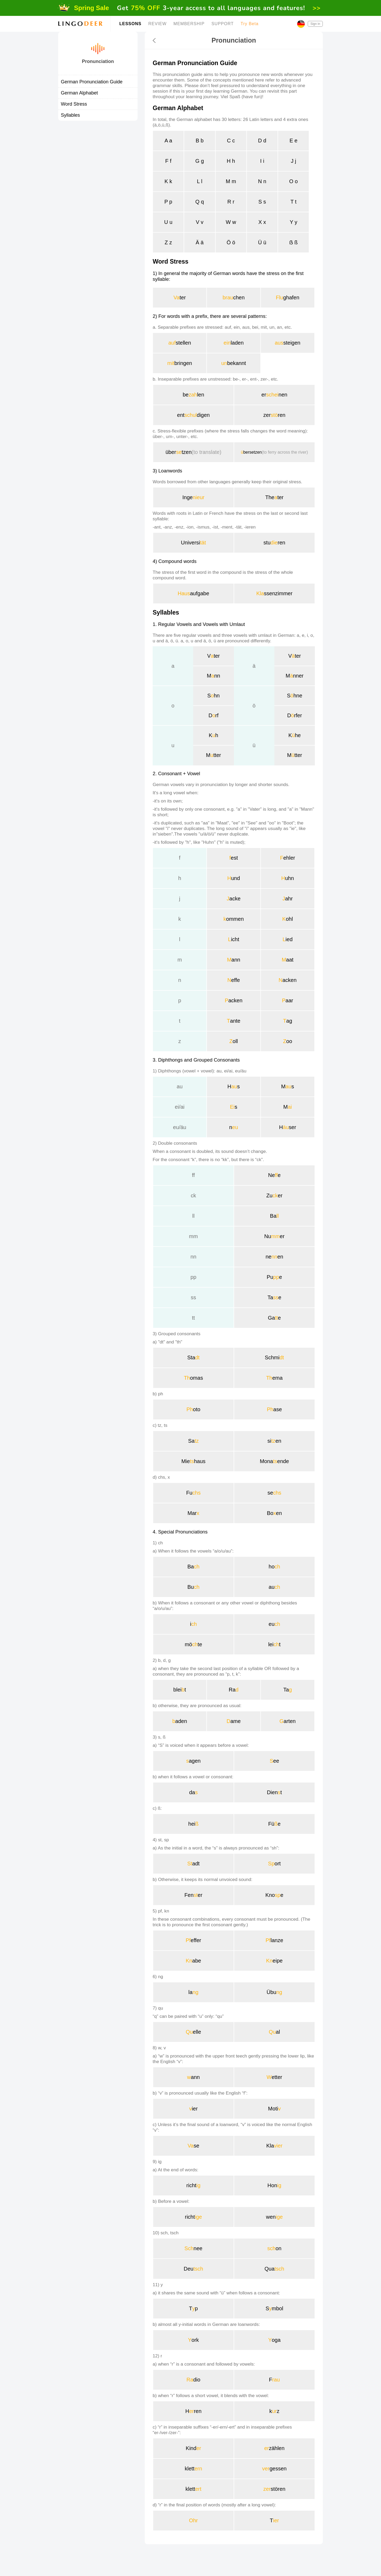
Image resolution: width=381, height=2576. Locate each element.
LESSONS (130, 23)
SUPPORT (222, 23)
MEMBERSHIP (189, 23)
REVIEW (157, 23)
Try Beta (249, 23)
